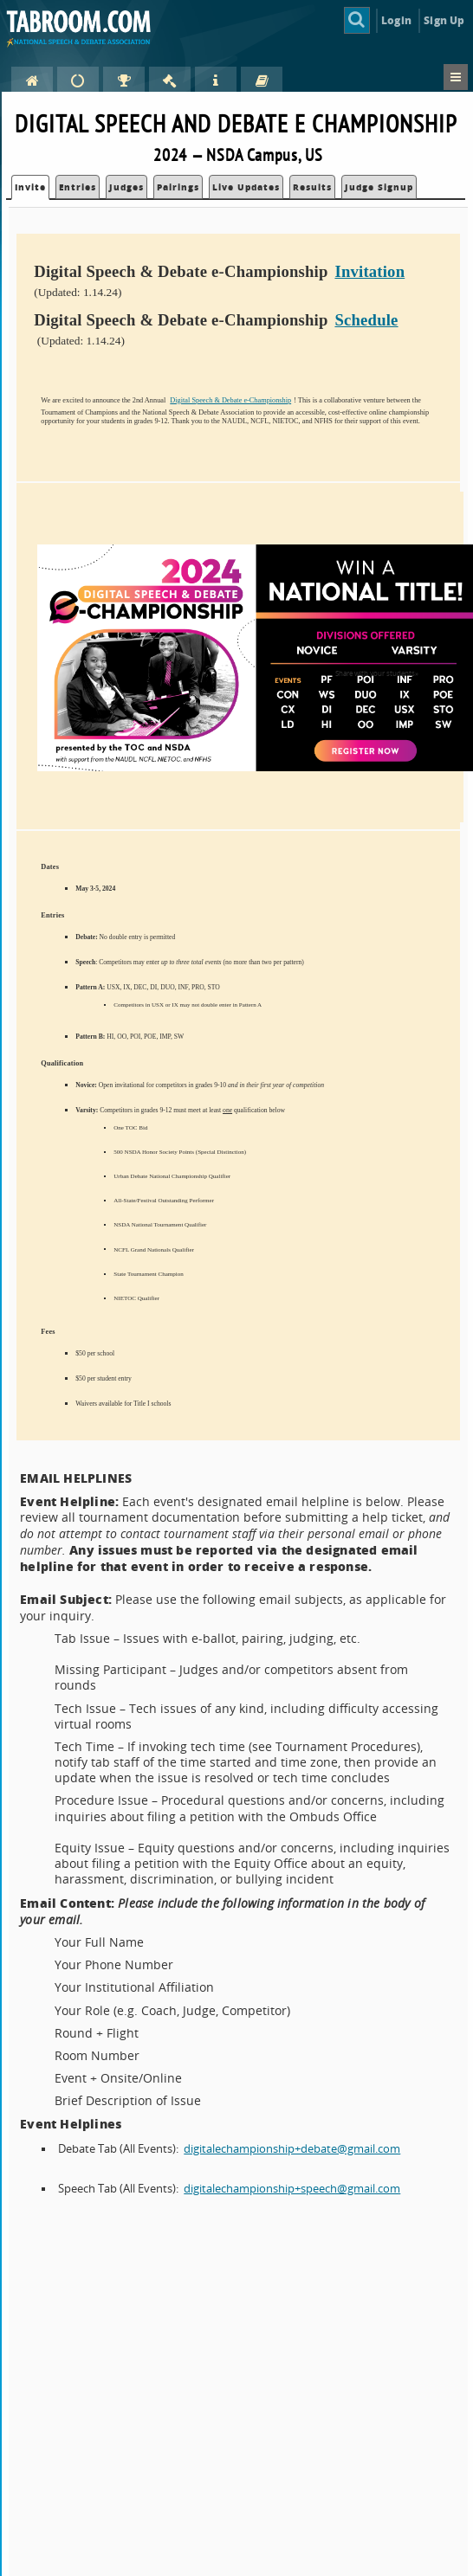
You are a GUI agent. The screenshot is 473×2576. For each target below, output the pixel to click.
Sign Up (444, 20)
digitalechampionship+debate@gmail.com (292, 2148)
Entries (77, 187)
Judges (126, 187)
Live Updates (246, 187)
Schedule (366, 320)
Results (312, 187)
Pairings (178, 187)
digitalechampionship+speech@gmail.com (292, 2188)
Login (396, 20)
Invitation (369, 271)
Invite (30, 187)
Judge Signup (379, 187)
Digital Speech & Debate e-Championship (230, 400)
